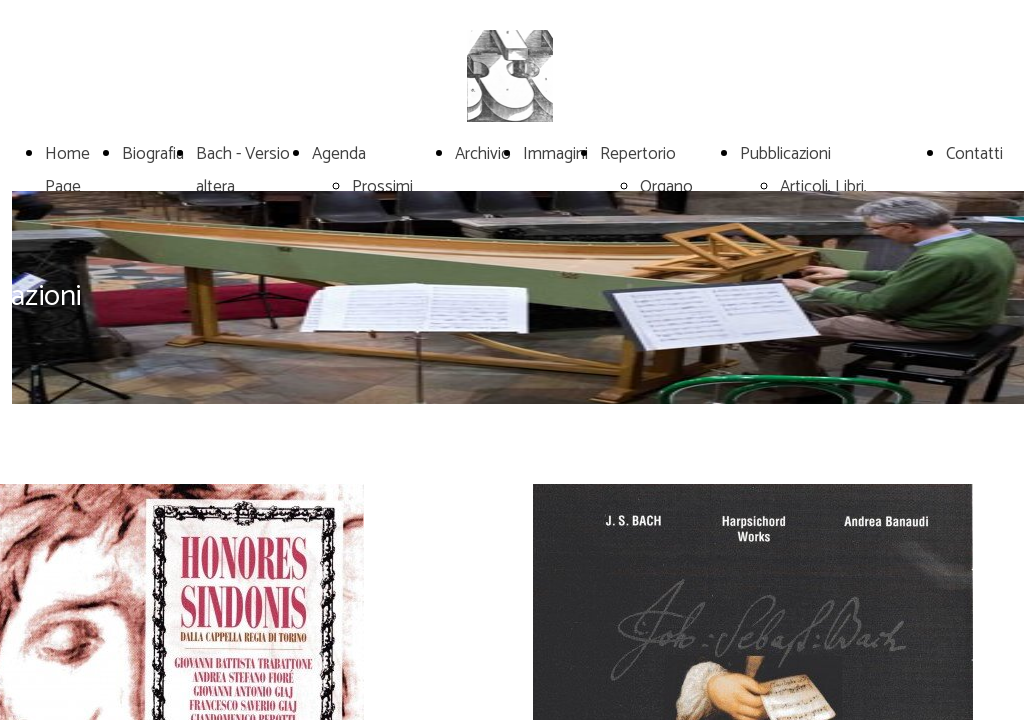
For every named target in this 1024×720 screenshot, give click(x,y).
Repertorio (638, 154)
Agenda (339, 154)
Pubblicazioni (785, 154)
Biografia (153, 154)
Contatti (974, 154)
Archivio (483, 154)
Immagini (555, 154)
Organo (666, 187)
